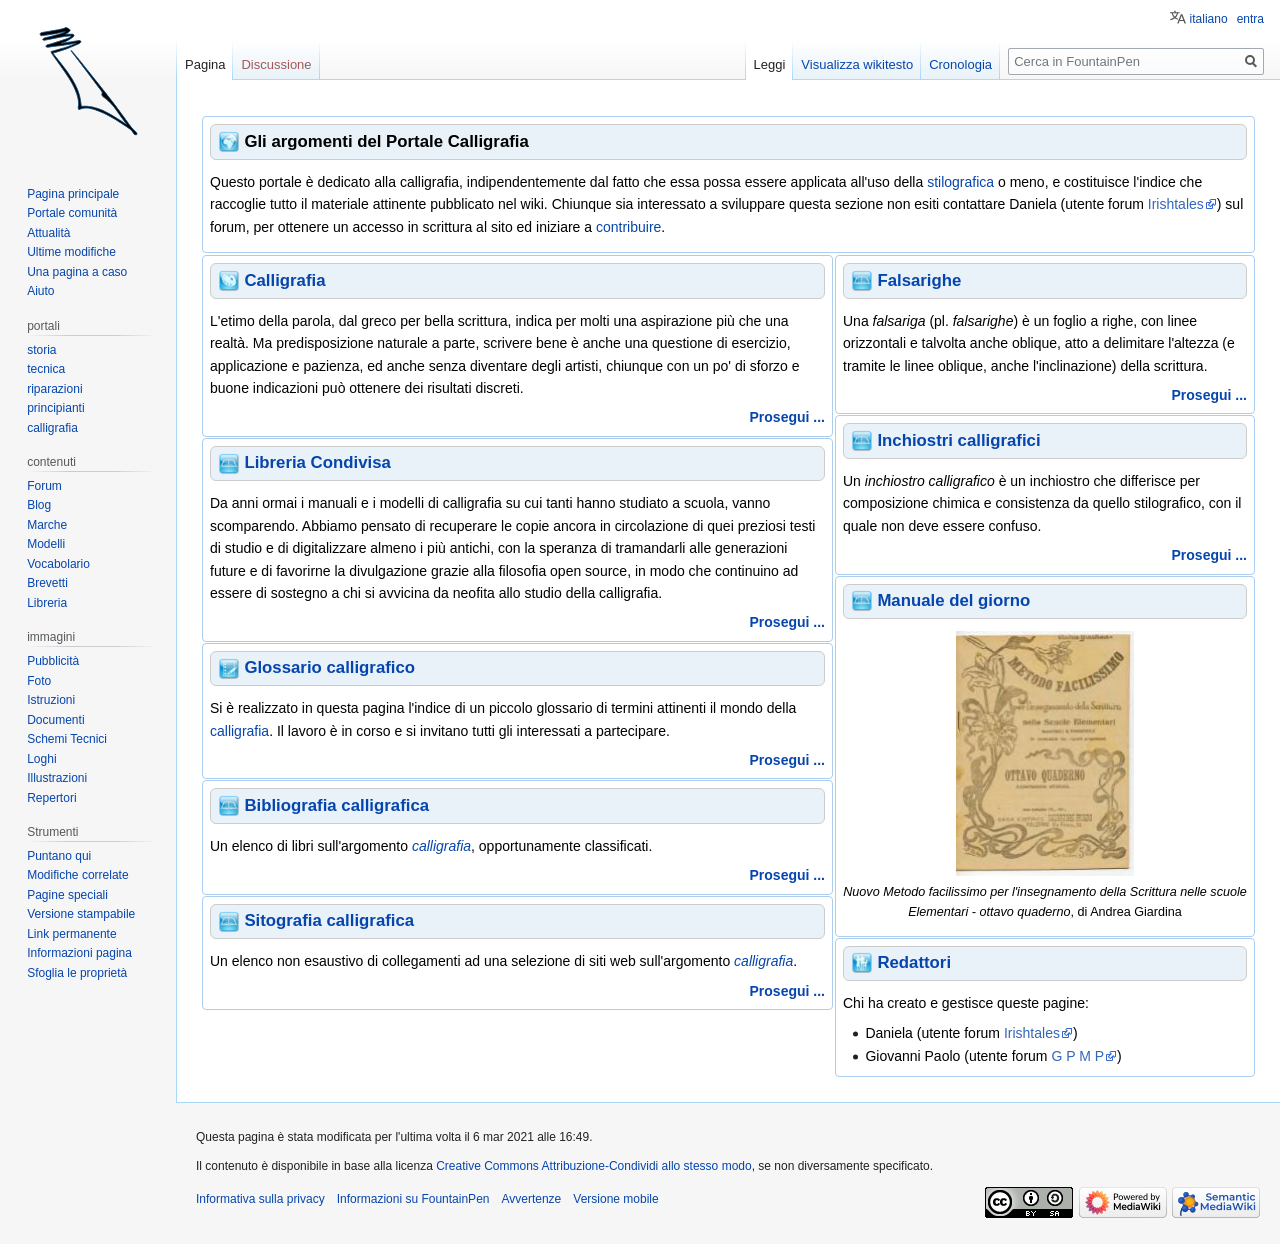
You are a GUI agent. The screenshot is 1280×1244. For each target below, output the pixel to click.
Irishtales (1176, 204)
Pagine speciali (67, 895)
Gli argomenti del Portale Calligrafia (386, 141)
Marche (47, 525)
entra (1250, 19)
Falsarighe (919, 280)
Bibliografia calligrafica (336, 805)
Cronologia (960, 64)
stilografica (960, 182)
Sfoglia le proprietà (77, 973)
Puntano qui (59, 856)
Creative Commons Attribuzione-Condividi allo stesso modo (593, 1166)
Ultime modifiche (71, 252)
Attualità (48, 233)
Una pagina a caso (77, 272)
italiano (1209, 19)
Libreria (47, 603)
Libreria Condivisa (317, 462)
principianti (55, 408)
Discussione (276, 64)
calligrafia (239, 731)
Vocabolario (58, 564)
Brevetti (47, 583)
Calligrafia (284, 280)
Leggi (770, 64)
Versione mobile (615, 1199)
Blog (39, 505)
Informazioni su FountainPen (413, 1199)
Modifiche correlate (77, 875)
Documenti (55, 720)
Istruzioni (51, 700)
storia (41, 350)
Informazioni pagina (79, 953)
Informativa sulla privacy (260, 1199)
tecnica (46, 369)
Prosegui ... (787, 417)
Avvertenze (531, 1199)
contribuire (628, 227)
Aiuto (40, 291)
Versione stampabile (81, 914)
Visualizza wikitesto (857, 64)
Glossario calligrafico (329, 667)
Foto (39, 681)
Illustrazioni (57, 778)
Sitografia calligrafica (329, 920)
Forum (44, 486)
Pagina (205, 64)
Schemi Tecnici (67, 739)
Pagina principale (73, 194)
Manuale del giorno (953, 600)
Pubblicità (53, 661)
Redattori (914, 962)
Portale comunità (72, 213)
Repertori (51, 798)
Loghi (41, 759)
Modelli (46, 544)
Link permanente (71, 934)
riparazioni (54, 389)
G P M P (1077, 1056)
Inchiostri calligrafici (958, 440)
